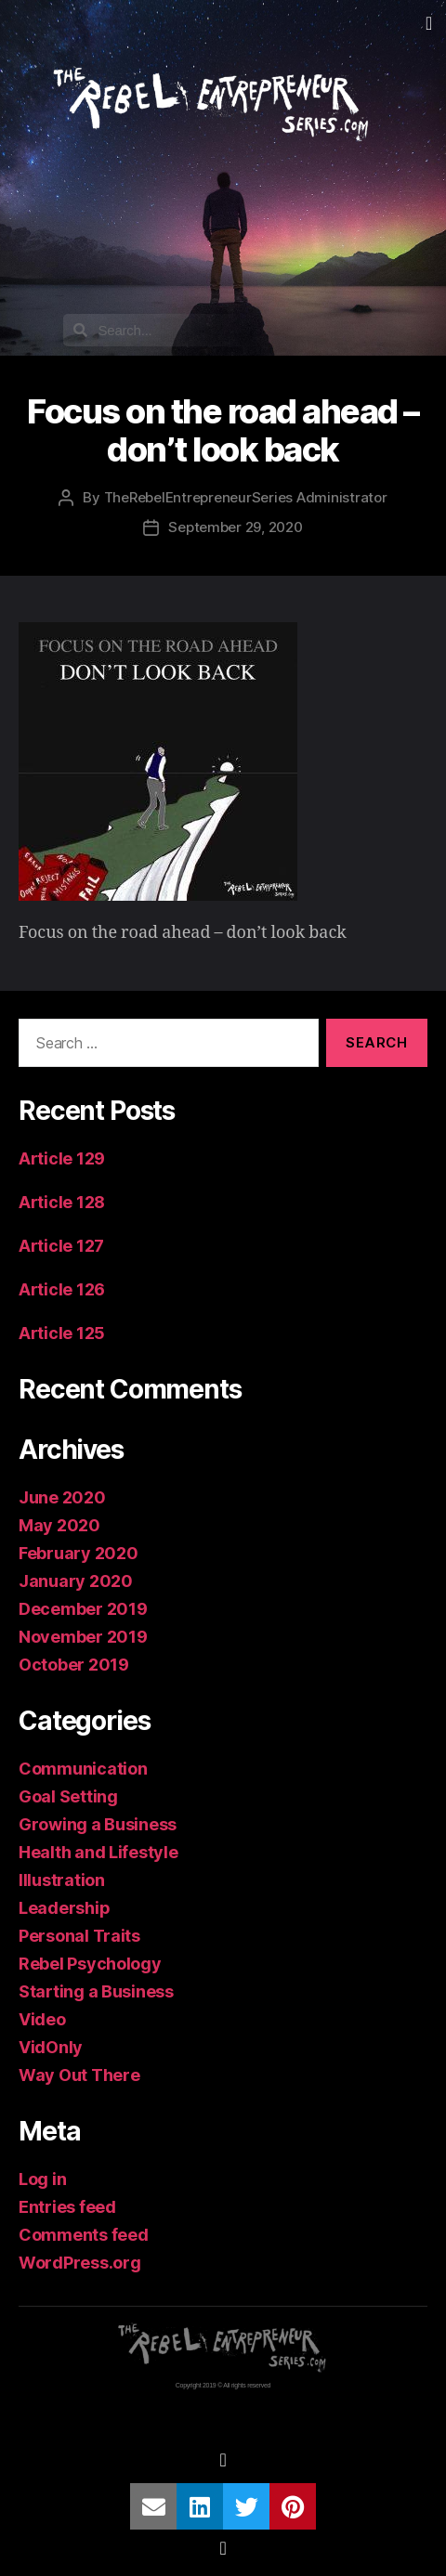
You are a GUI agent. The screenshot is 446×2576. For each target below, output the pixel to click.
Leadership (64, 1908)
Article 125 (62, 1333)
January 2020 (76, 1581)
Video (42, 2019)
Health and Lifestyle (98, 1852)
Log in (42, 2179)
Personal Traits (79, 1935)
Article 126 (62, 1289)
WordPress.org (80, 2262)
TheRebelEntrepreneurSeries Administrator (245, 497)
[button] (429, 23)
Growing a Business (98, 1824)
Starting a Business (96, 1991)
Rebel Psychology (90, 1963)
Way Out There (79, 2075)
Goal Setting (68, 1796)
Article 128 (62, 1202)
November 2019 (83, 1636)
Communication (83, 1768)
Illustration (62, 1880)
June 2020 (62, 1497)
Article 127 (61, 1245)
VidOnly (51, 2047)
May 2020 (59, 1525)
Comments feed (84, 2234)
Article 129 (62, 1158)
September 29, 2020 (235, 527)
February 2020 (78, 1553)
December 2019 (83, 1609)
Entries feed (67, 2207)
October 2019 (74, 1664)
